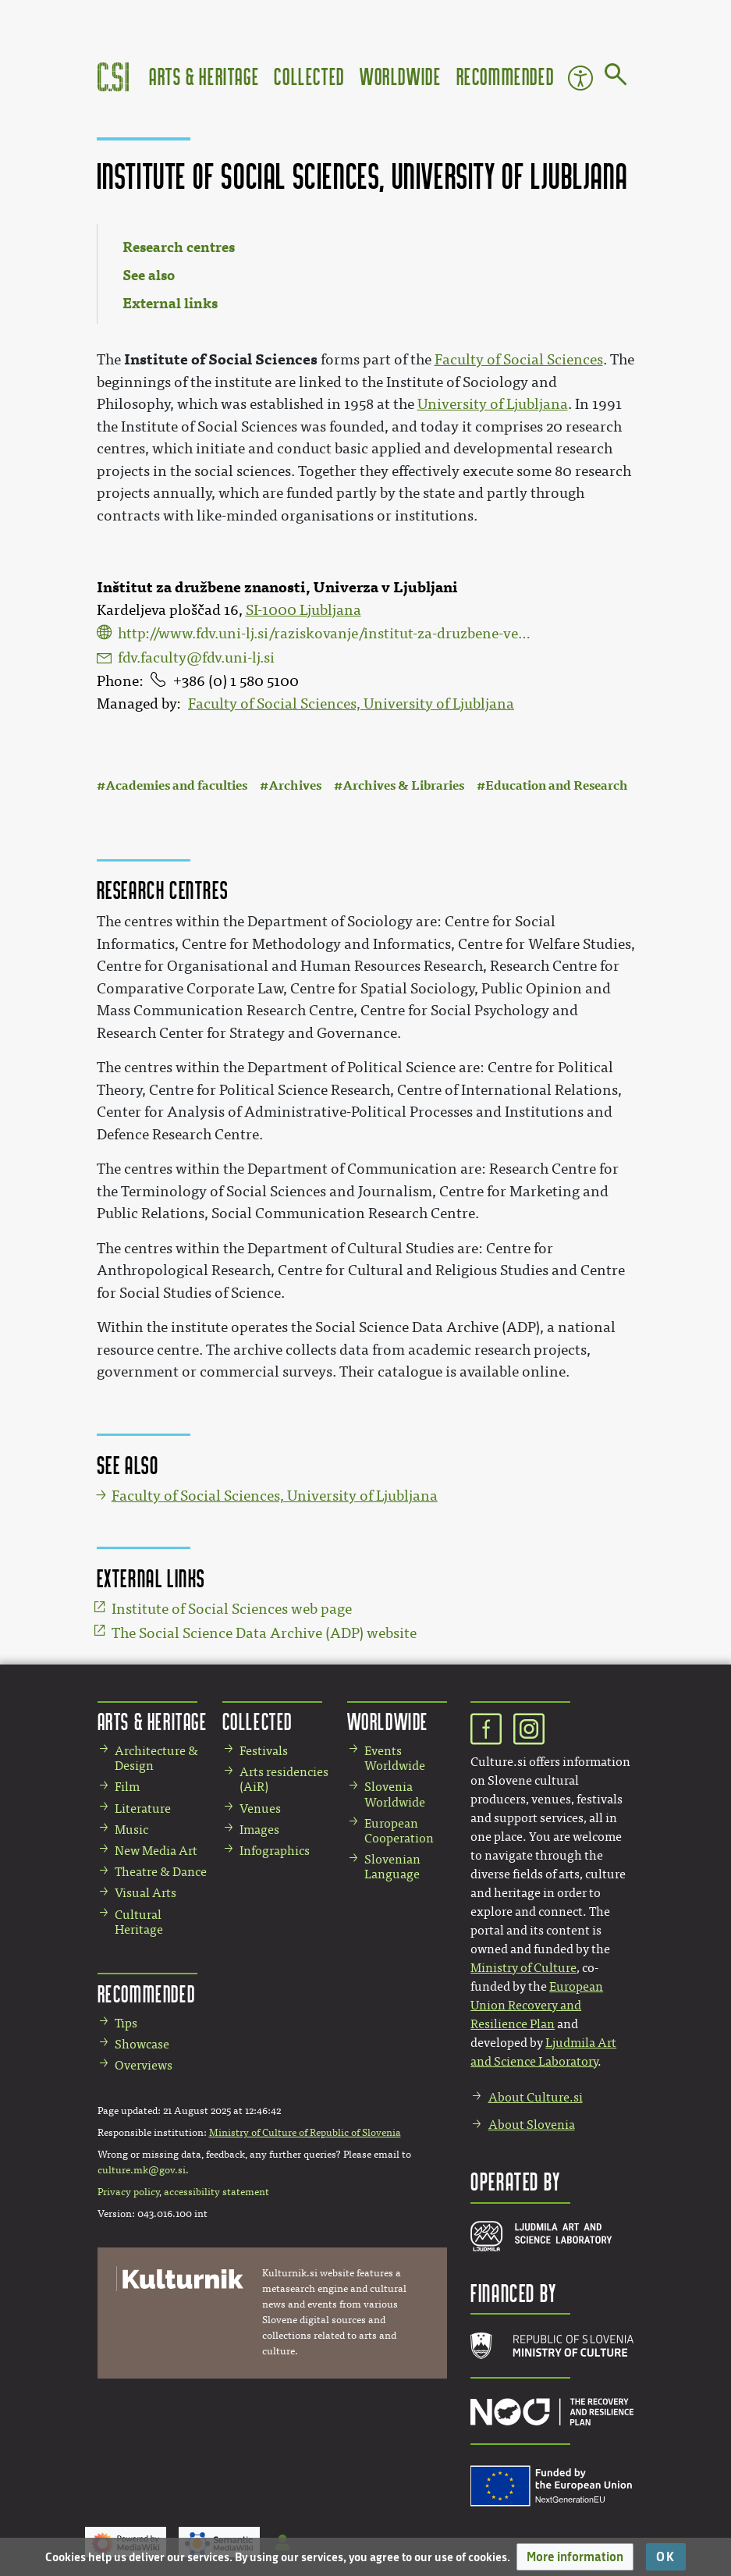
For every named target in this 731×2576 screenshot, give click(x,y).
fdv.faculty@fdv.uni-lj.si (196, 657)
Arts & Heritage (204, 76)
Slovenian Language (392, 1866)
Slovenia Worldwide (394, 1794)
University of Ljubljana (492, 404)
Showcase (142, 2044)
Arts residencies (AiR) (284, 1779)
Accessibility (580, 78)
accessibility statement (216, 2192)
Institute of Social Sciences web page (232, 1609)
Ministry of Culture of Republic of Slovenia (305, 2133)
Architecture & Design (156, 1758)
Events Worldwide (394, 1758)
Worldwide (400, 76)
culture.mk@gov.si (142, 2170)
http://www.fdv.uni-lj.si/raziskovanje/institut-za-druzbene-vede (326, 633)
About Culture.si (535, 2097)
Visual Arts (145, 1892)
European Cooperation (399, 1831)
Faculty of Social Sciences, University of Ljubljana (351, 703)
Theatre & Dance (161, 1871)
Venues (260, 1808)
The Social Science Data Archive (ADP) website (264, 1633)
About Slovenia (531, 2124)
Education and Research (556, 785)
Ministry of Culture (523, 1967)
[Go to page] (615, 77)
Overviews (143, 2065)
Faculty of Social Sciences (519, 359)
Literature (143, 1808)
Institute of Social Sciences (221, 359)
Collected (309, 76)
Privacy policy (128, 2192)
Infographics (275, 1850)
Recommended (505, 76)
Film (127, 1786)
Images (259, 1829)
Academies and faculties (176, 785)
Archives (294, 785)
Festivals (264, 1750)
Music (131, 1829)
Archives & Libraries (403, 785)
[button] (574, 2557)
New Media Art (156, 1850)
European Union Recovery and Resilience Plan (536, 2005)
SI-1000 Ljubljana (303, 610)
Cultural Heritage (139, 1922)
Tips (126, 2023)
